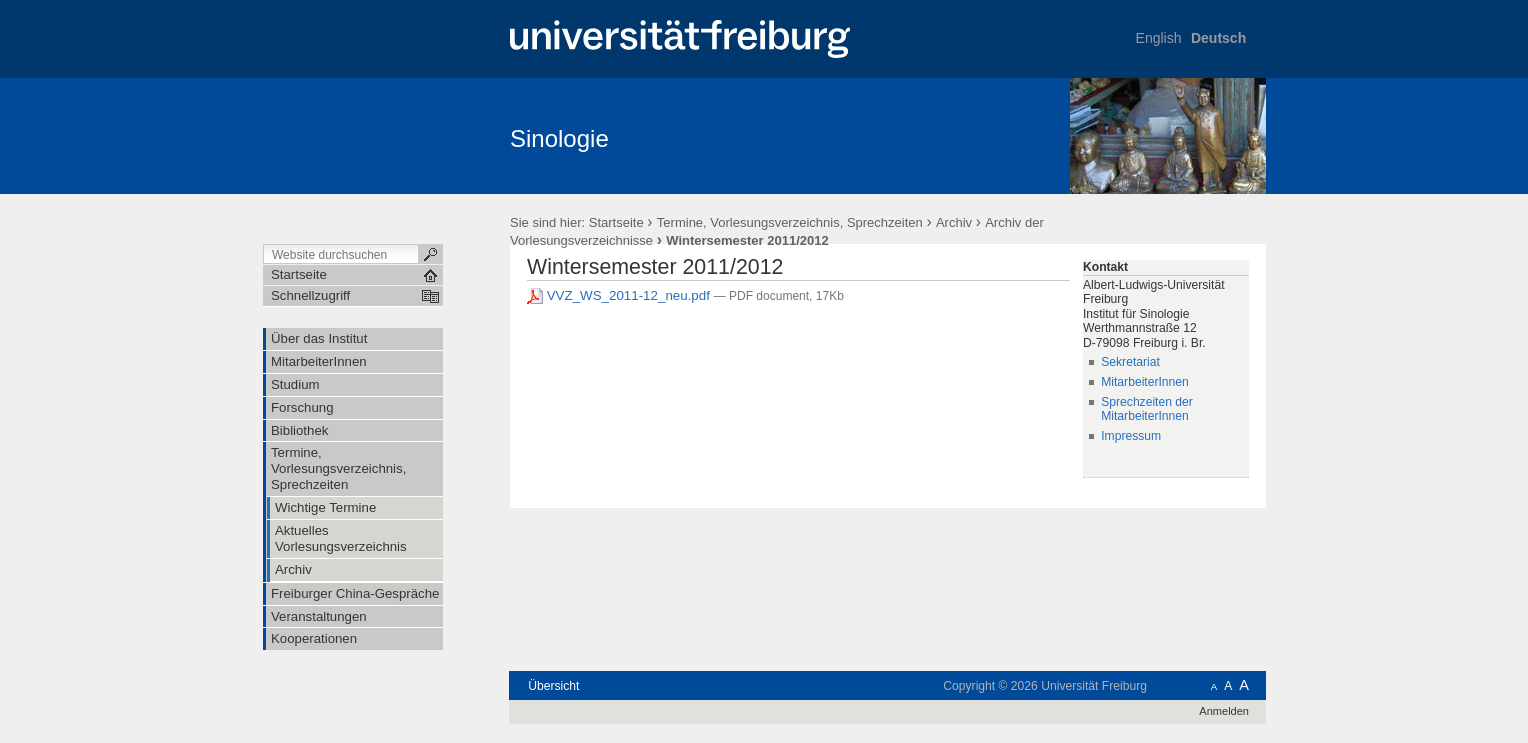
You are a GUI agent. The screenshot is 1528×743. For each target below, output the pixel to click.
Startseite (616, 222)
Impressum (1131, 436)
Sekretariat (1130, 362)
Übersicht (553, 686)
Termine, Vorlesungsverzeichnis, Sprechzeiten (792, 222)
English (1159, 38)
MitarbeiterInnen (1145, 382)
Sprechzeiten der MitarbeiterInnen (1147, 409)
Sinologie (559, 138)
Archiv (954, 222)
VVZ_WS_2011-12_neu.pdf (620, 295)
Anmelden (1224, 711)
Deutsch (1218, 38)
